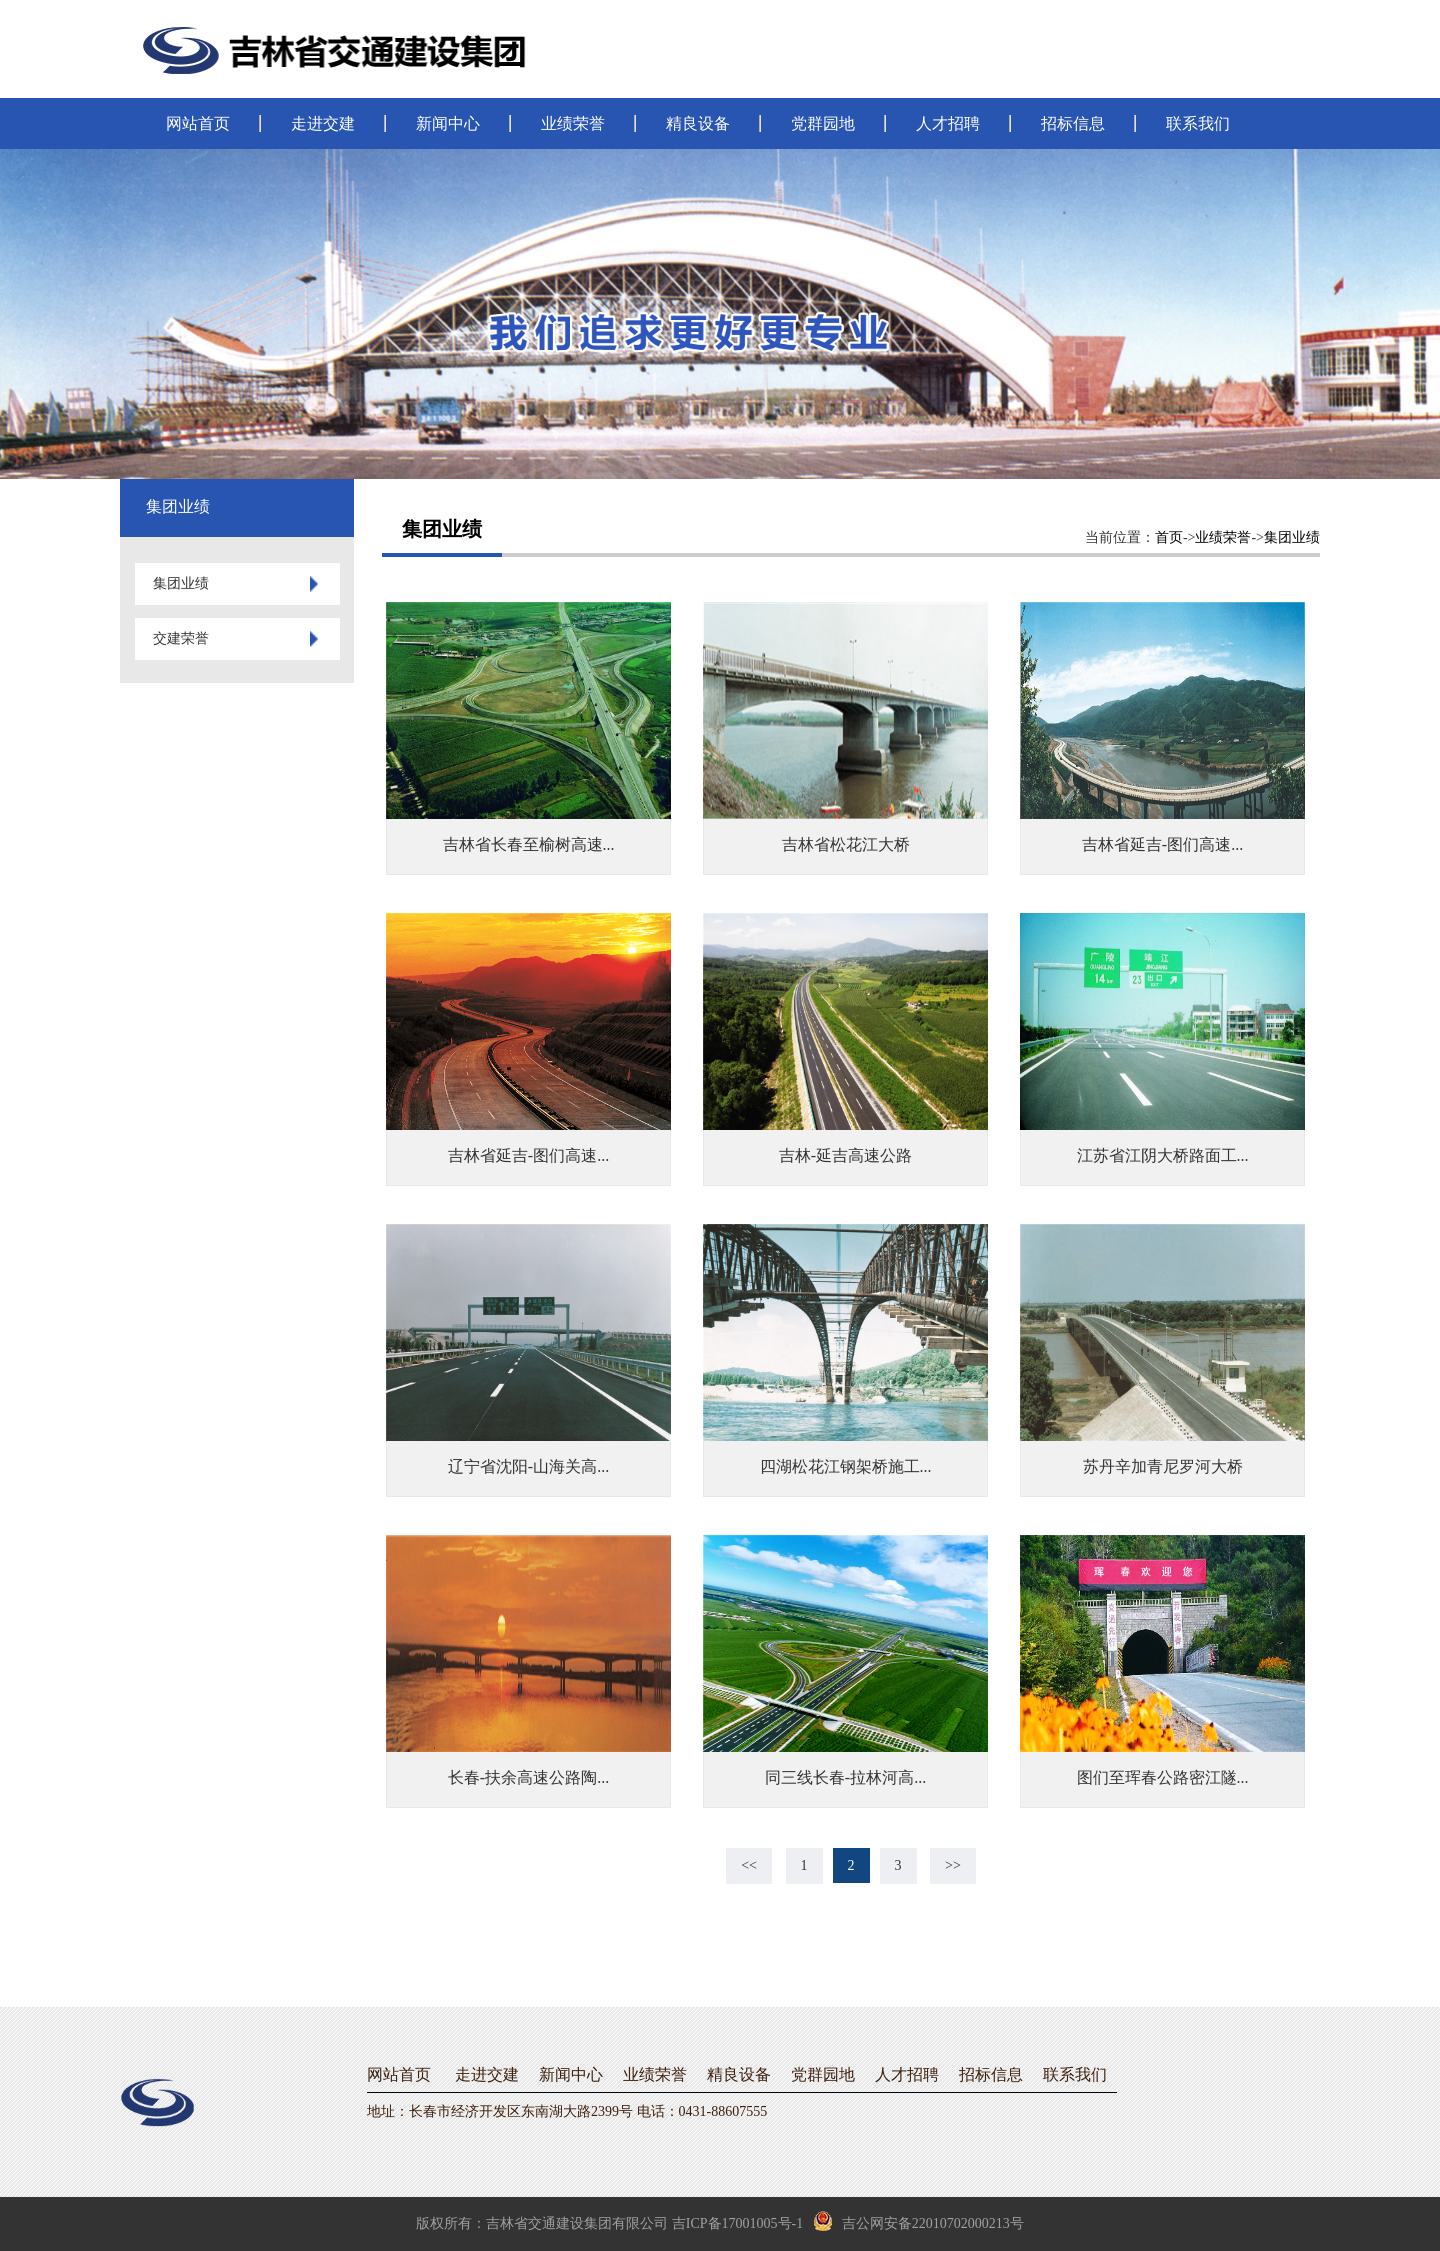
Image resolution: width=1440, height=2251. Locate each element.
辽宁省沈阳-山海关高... (528, 1466)
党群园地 (823, 123)
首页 (1169, 537)
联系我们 (1198, 123)
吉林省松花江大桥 (846, 844)
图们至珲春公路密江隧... (1163, 1777)
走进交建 (323, 123)
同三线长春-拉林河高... (845, 1777)
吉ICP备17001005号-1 (737, 2223)
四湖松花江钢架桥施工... (846, 1466)
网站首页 (198, 123)
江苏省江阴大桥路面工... (1163, 1155)
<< (749, 1865)
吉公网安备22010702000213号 (918, 2221)
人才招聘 (948, 123)
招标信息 (1073, 123)
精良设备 (698, 123)
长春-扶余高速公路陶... (528, 1777)
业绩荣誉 (573, 123)
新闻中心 (448, 123)
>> (953, 1865)
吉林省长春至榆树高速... (529, 844)
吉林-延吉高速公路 (845, 1155)
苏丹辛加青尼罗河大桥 (1163, 1466)
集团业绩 (1292, 537)
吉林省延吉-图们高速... (1162, 844)
